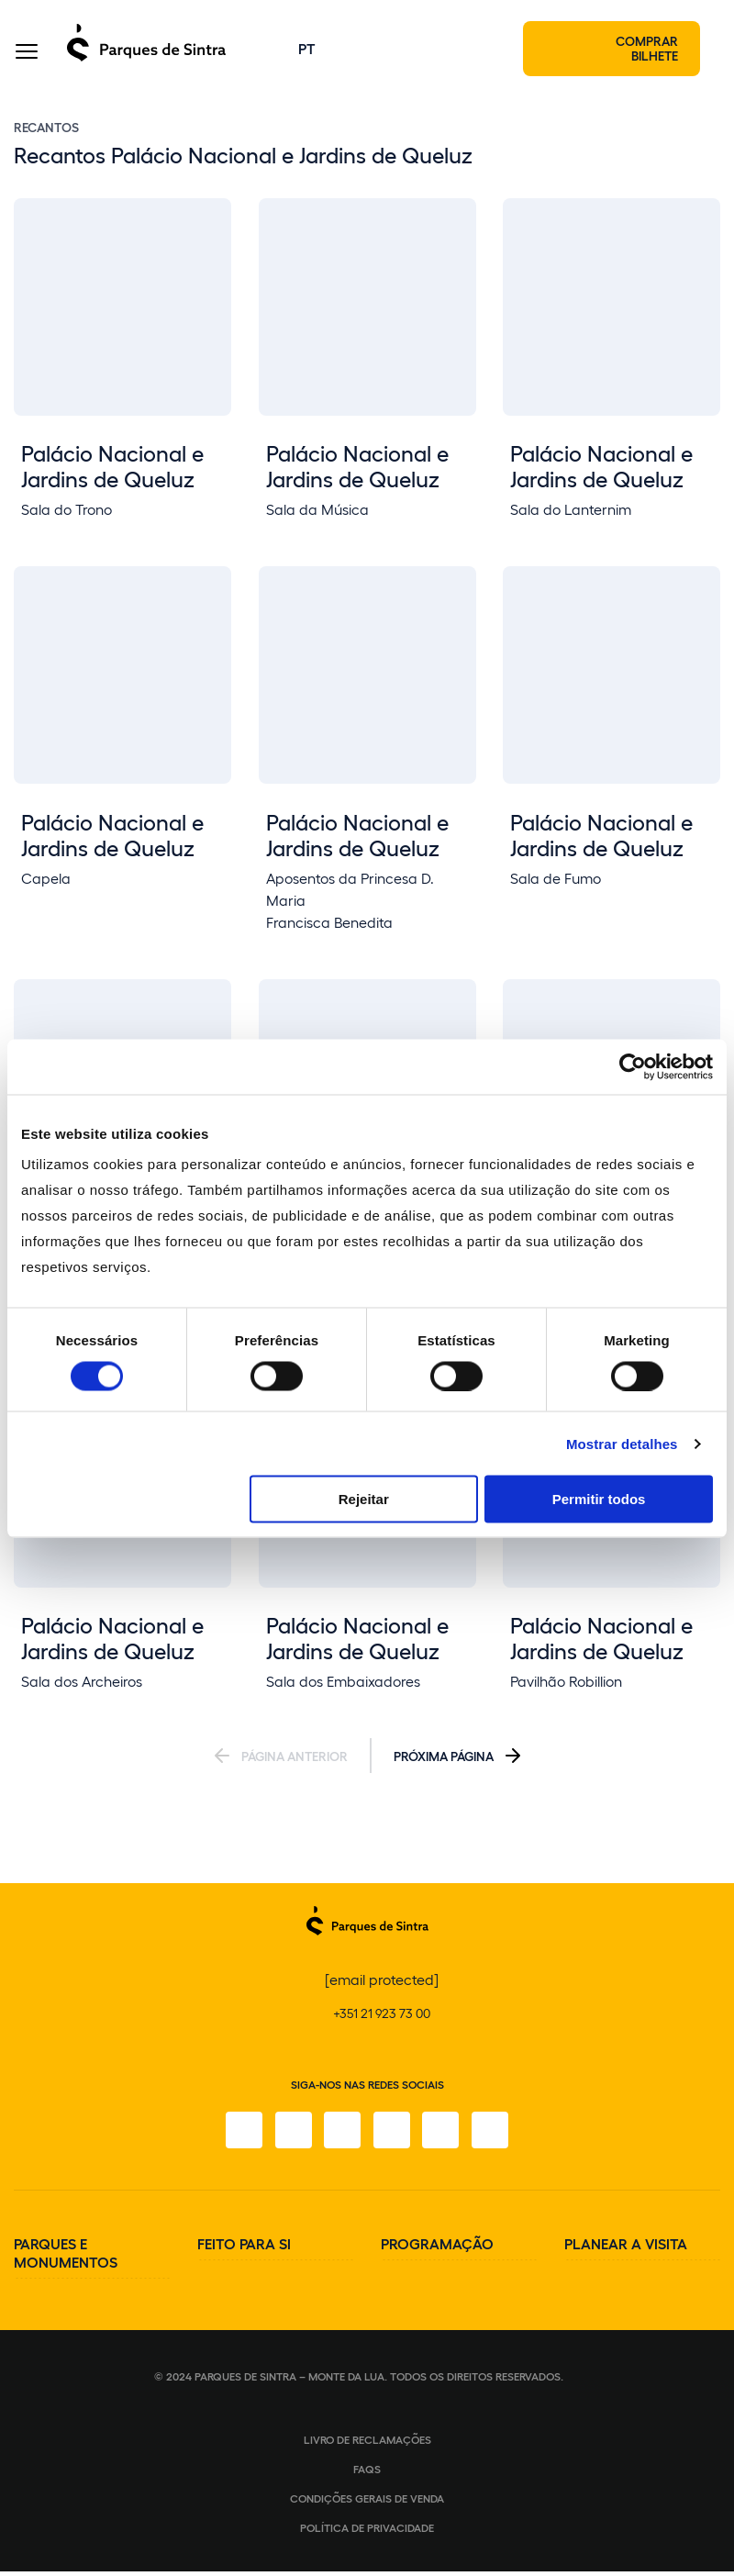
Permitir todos (599, 1499)
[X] (341, 2134)
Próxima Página (444, 1761)
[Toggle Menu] (26, 55)
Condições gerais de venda (367, 2502)
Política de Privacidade (367, 2532)
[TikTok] (392, 2134)
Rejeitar (364, 1499)
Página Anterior (294, 1761)
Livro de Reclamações (367, 2443)
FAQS (367, 2473)
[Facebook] (238, 2134)
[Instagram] (290, 2134)
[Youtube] (444, 2134)
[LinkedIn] (495, 2134)
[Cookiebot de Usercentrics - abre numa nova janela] (632, 1066)
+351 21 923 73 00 (381, 2017)
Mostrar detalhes (622, 1443)
